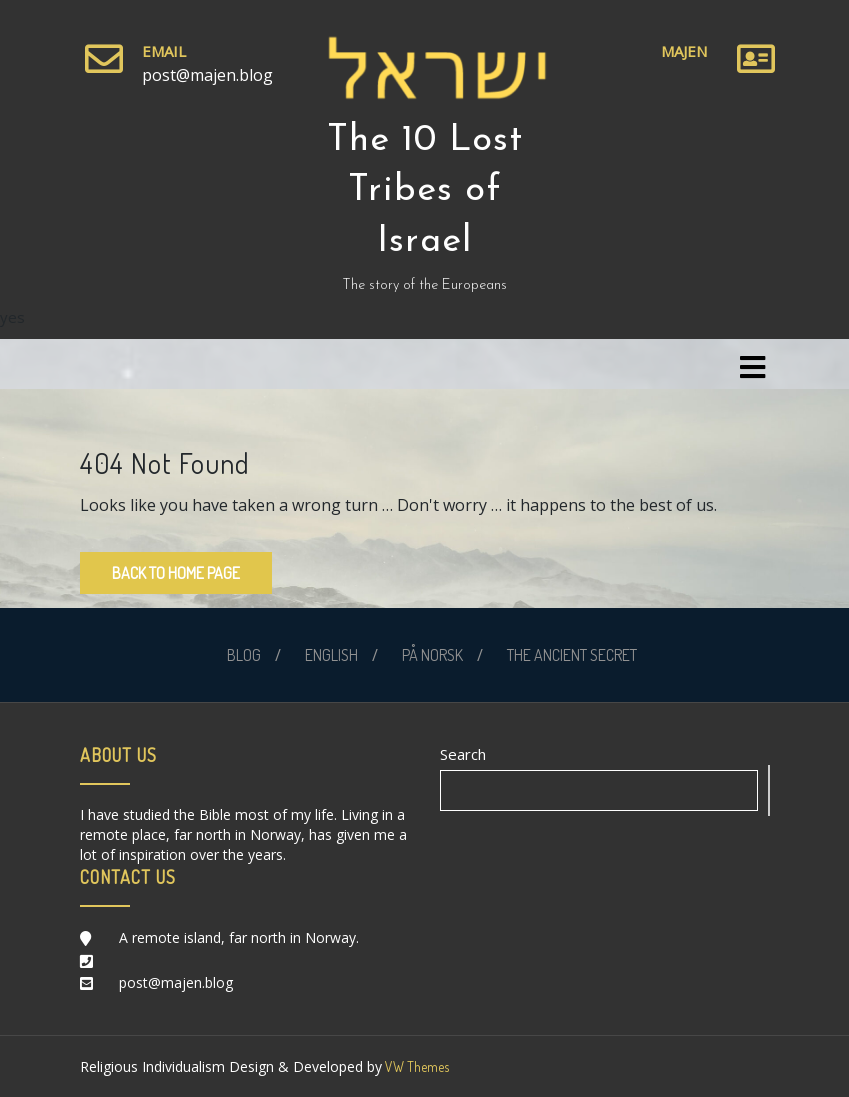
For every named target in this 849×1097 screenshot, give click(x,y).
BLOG (244, 655)
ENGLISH (331, 655)
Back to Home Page (176, 573)
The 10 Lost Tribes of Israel (425, 191)
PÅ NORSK (432, 655)
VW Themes (415, 1066)
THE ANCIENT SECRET (572, 655)
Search (463, 754)
